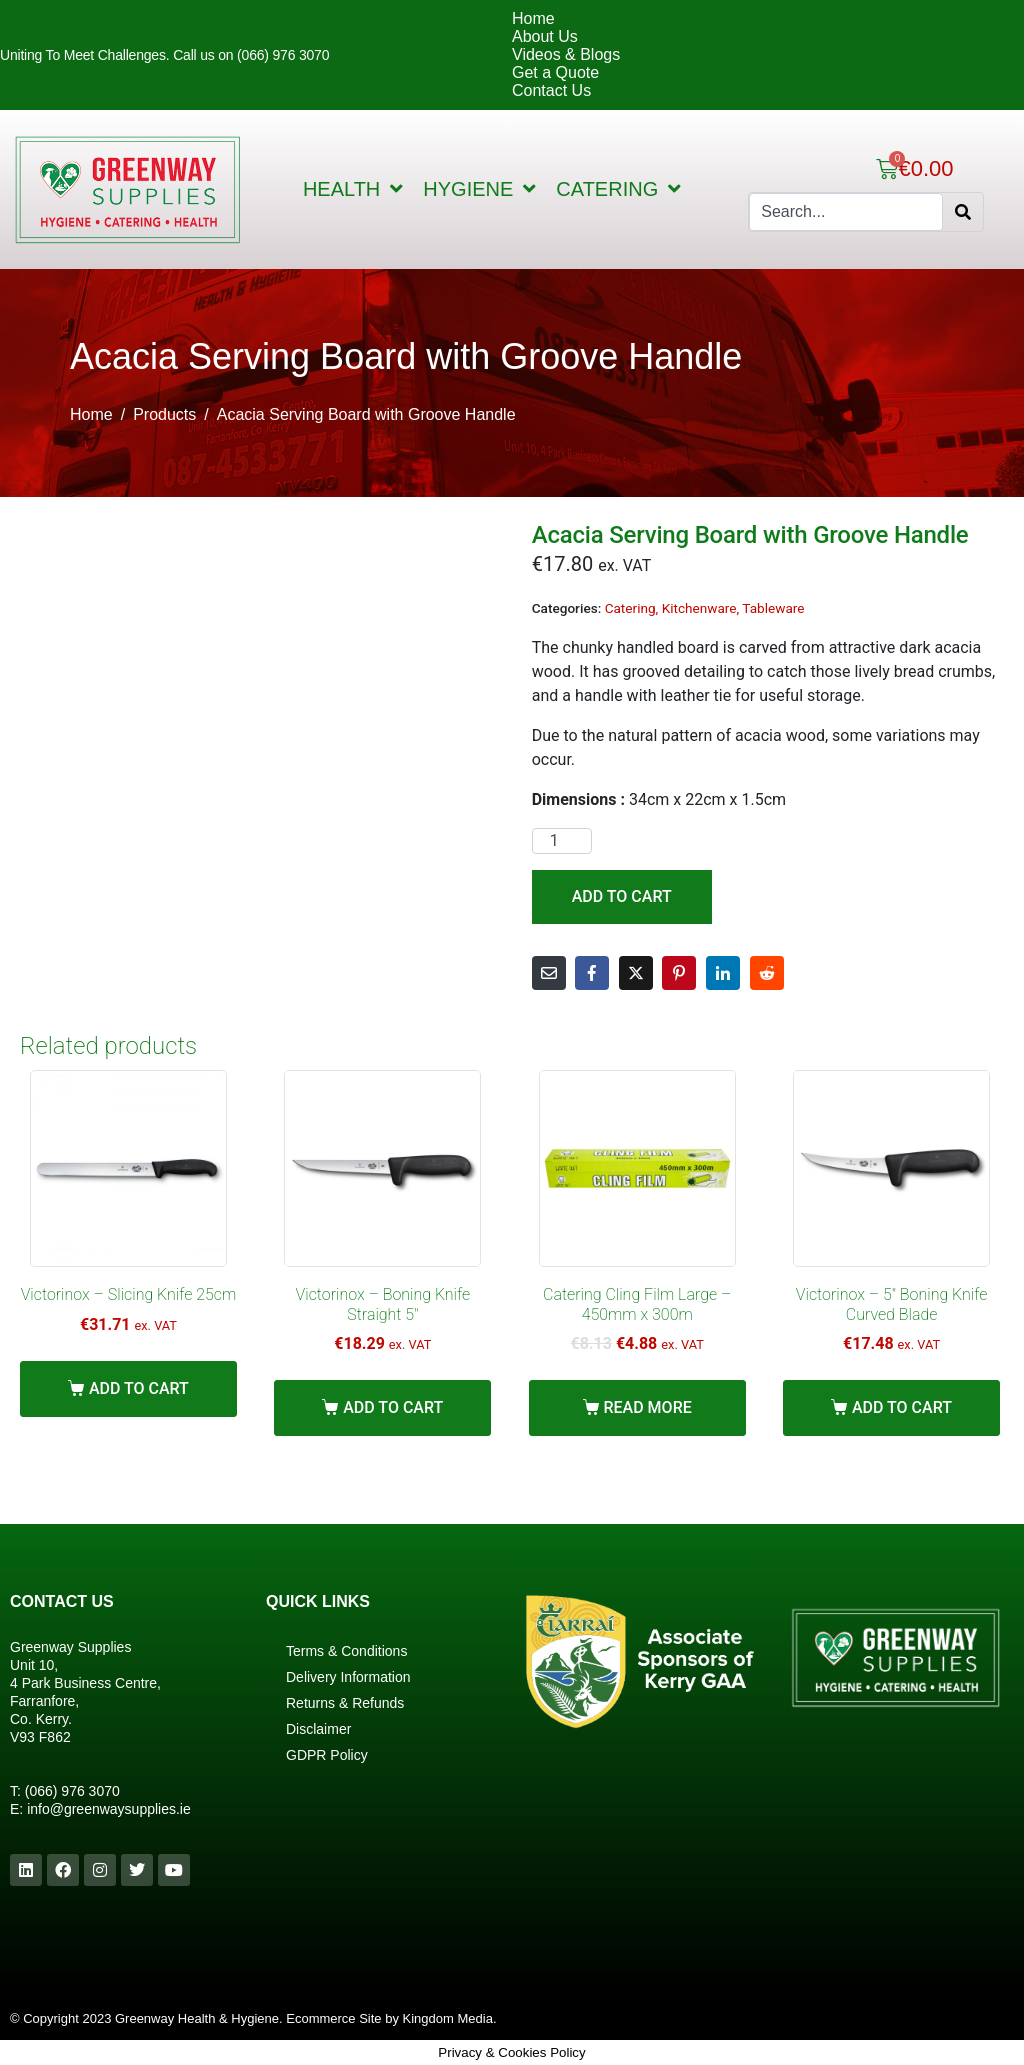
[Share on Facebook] (592, 973)
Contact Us (551, 90)
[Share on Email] (549, 973)
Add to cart (622, 896)
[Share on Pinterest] (679, 973)
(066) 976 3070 (72, 1791)
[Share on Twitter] (636, 973)
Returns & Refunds (345, 1703)
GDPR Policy (327, 1755)
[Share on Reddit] (767, 973)
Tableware (773, 608)
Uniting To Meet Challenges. (86, 55)
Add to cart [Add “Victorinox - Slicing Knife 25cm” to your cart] (139, 1388)
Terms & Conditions (346, 1651)
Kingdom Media (448, 2018)
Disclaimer (318, 1729)
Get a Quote (555, 72)
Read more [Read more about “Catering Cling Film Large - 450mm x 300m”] (647, 1407)
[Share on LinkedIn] (723, 973)
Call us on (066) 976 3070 (251, 55)
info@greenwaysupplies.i (105, 1809)
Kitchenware (699, 608)
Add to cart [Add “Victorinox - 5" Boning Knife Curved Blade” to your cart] (902, 1407)
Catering (630, 608)
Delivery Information (348, 1677)
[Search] (963, 212)
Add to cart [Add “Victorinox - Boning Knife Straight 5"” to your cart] (393, 1407)
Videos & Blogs (566, 54)
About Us (545, 36)
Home (533, 18)
